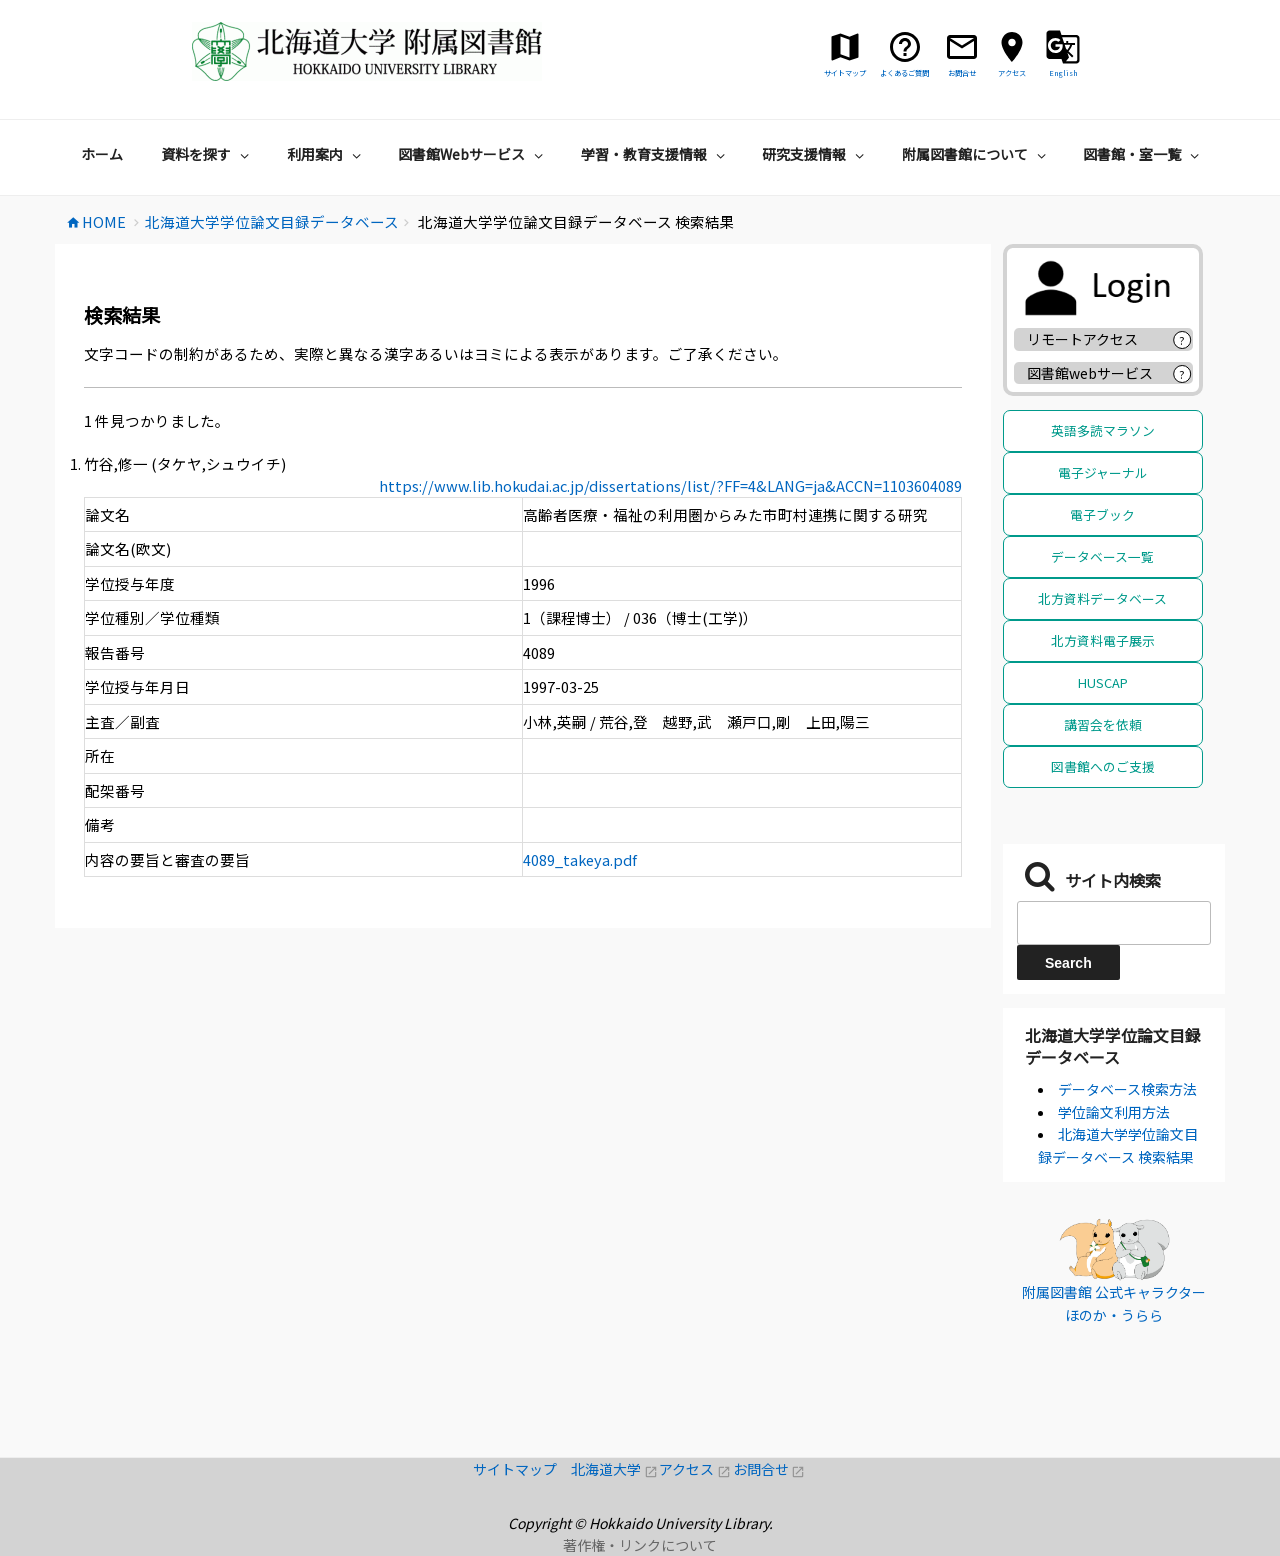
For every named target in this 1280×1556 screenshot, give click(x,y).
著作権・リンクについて (640, 1545)
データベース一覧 (1102, 556)
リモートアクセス (1082, 339)
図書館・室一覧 (1143, 154)
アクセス (695, 1469)
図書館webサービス (1090, 373)
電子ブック (1102, 514)
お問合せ (769, 1469)
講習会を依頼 (1103, 724)
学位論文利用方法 (1114, 1112)
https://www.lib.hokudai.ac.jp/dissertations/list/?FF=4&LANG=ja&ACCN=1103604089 (670, 485)
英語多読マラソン (1103, 430)
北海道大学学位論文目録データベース (1113, 1046)
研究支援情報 (815, 154)
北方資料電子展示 (1103, 640)
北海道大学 (615, 1469)
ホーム (102, 154)
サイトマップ (522, 1469)
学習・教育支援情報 (655, 154)
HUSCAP (1103, 682)
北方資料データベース (1102, 598)
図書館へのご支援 (1103, 766)
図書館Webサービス (473, 154)
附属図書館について (976, 154)
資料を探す (207, 154)
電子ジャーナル (1103, 472)
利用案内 (326, 154)
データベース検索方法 (1127, 1089)
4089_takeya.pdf (580, 859)
